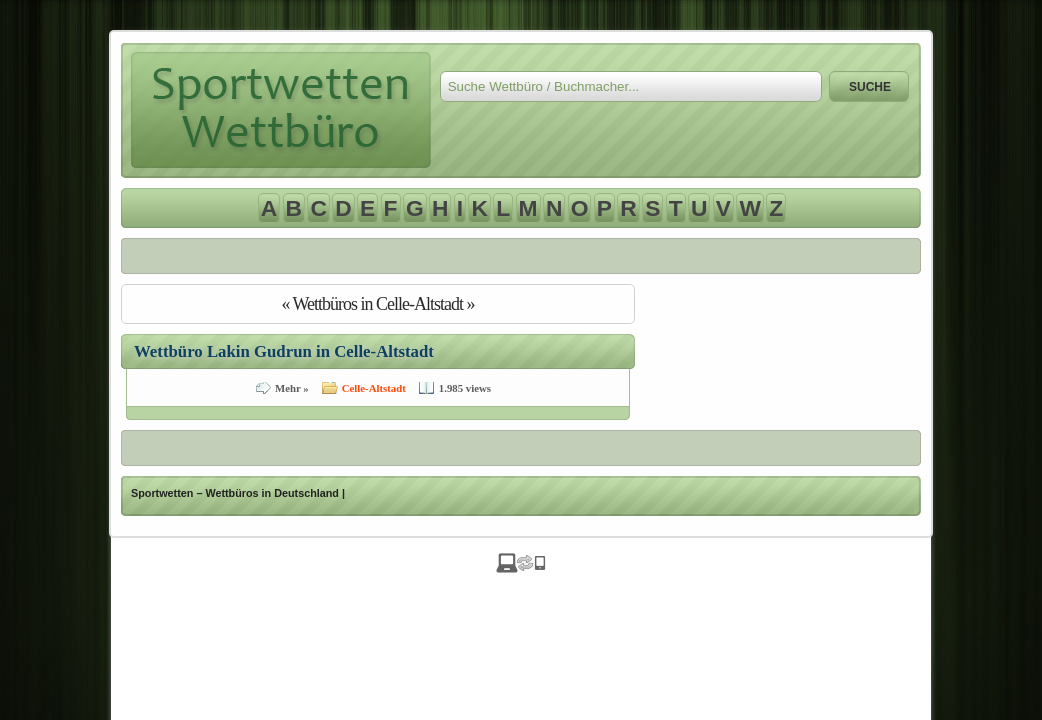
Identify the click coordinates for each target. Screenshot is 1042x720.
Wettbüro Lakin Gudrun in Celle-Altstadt (284, 351)
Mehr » (292, 388)
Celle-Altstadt (374, 388)
